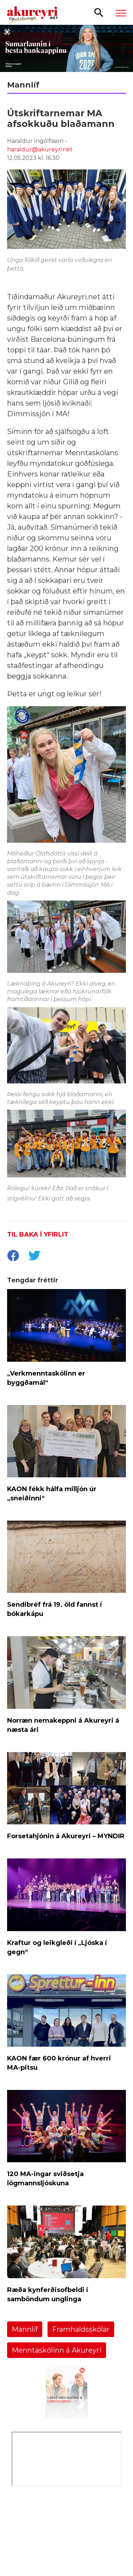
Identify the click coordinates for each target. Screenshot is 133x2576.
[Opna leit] (99, 12)
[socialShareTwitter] (34, 1256)
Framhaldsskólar (81, 2329)
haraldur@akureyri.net (40, 149)
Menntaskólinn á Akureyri (56, 2350)
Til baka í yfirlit (37, 1234)
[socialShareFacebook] (12, 1256)
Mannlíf (25, 2329)
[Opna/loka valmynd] (121, 12)
